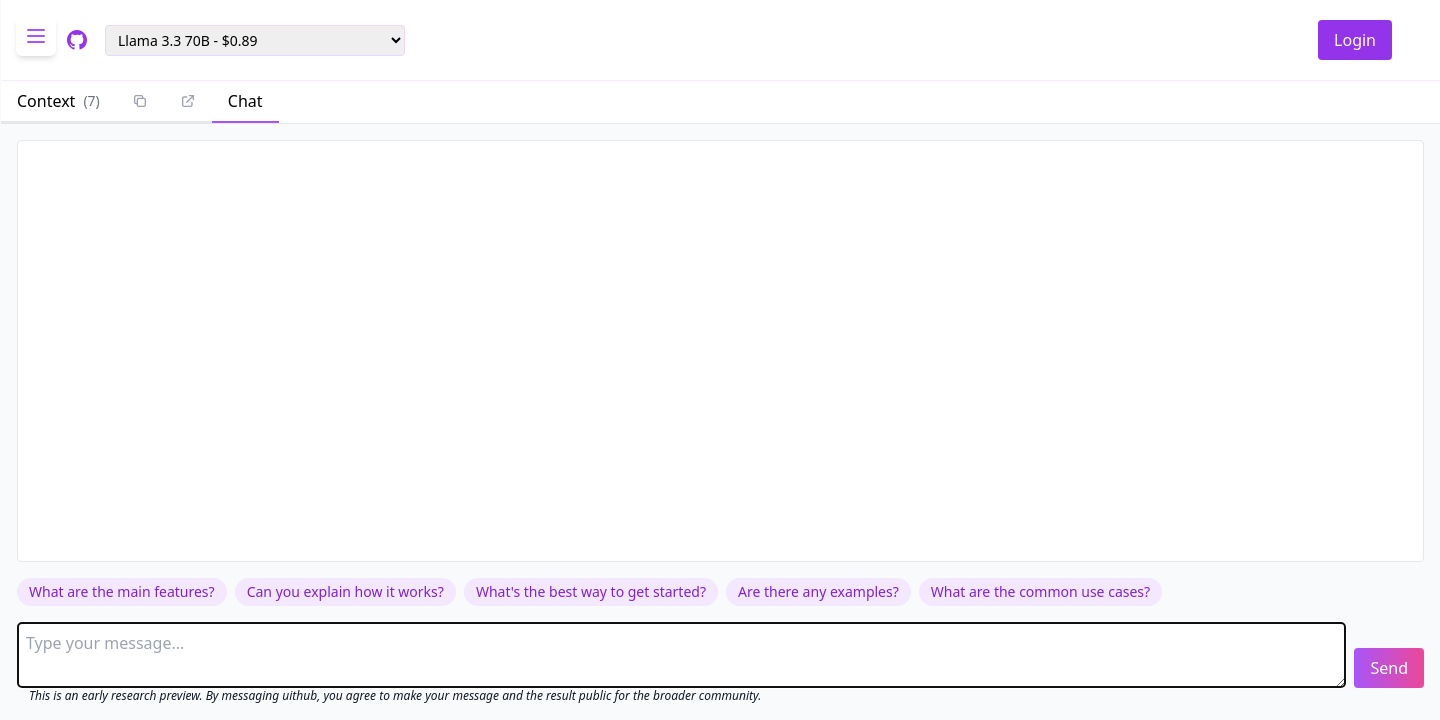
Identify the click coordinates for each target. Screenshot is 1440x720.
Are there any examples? (818, 591)
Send (1389, 668)
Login (1355, 40)
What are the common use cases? (1040, 591)
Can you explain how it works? (345, 591)
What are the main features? (122, 591)
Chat (245, 101)
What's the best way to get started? (591, 591)
